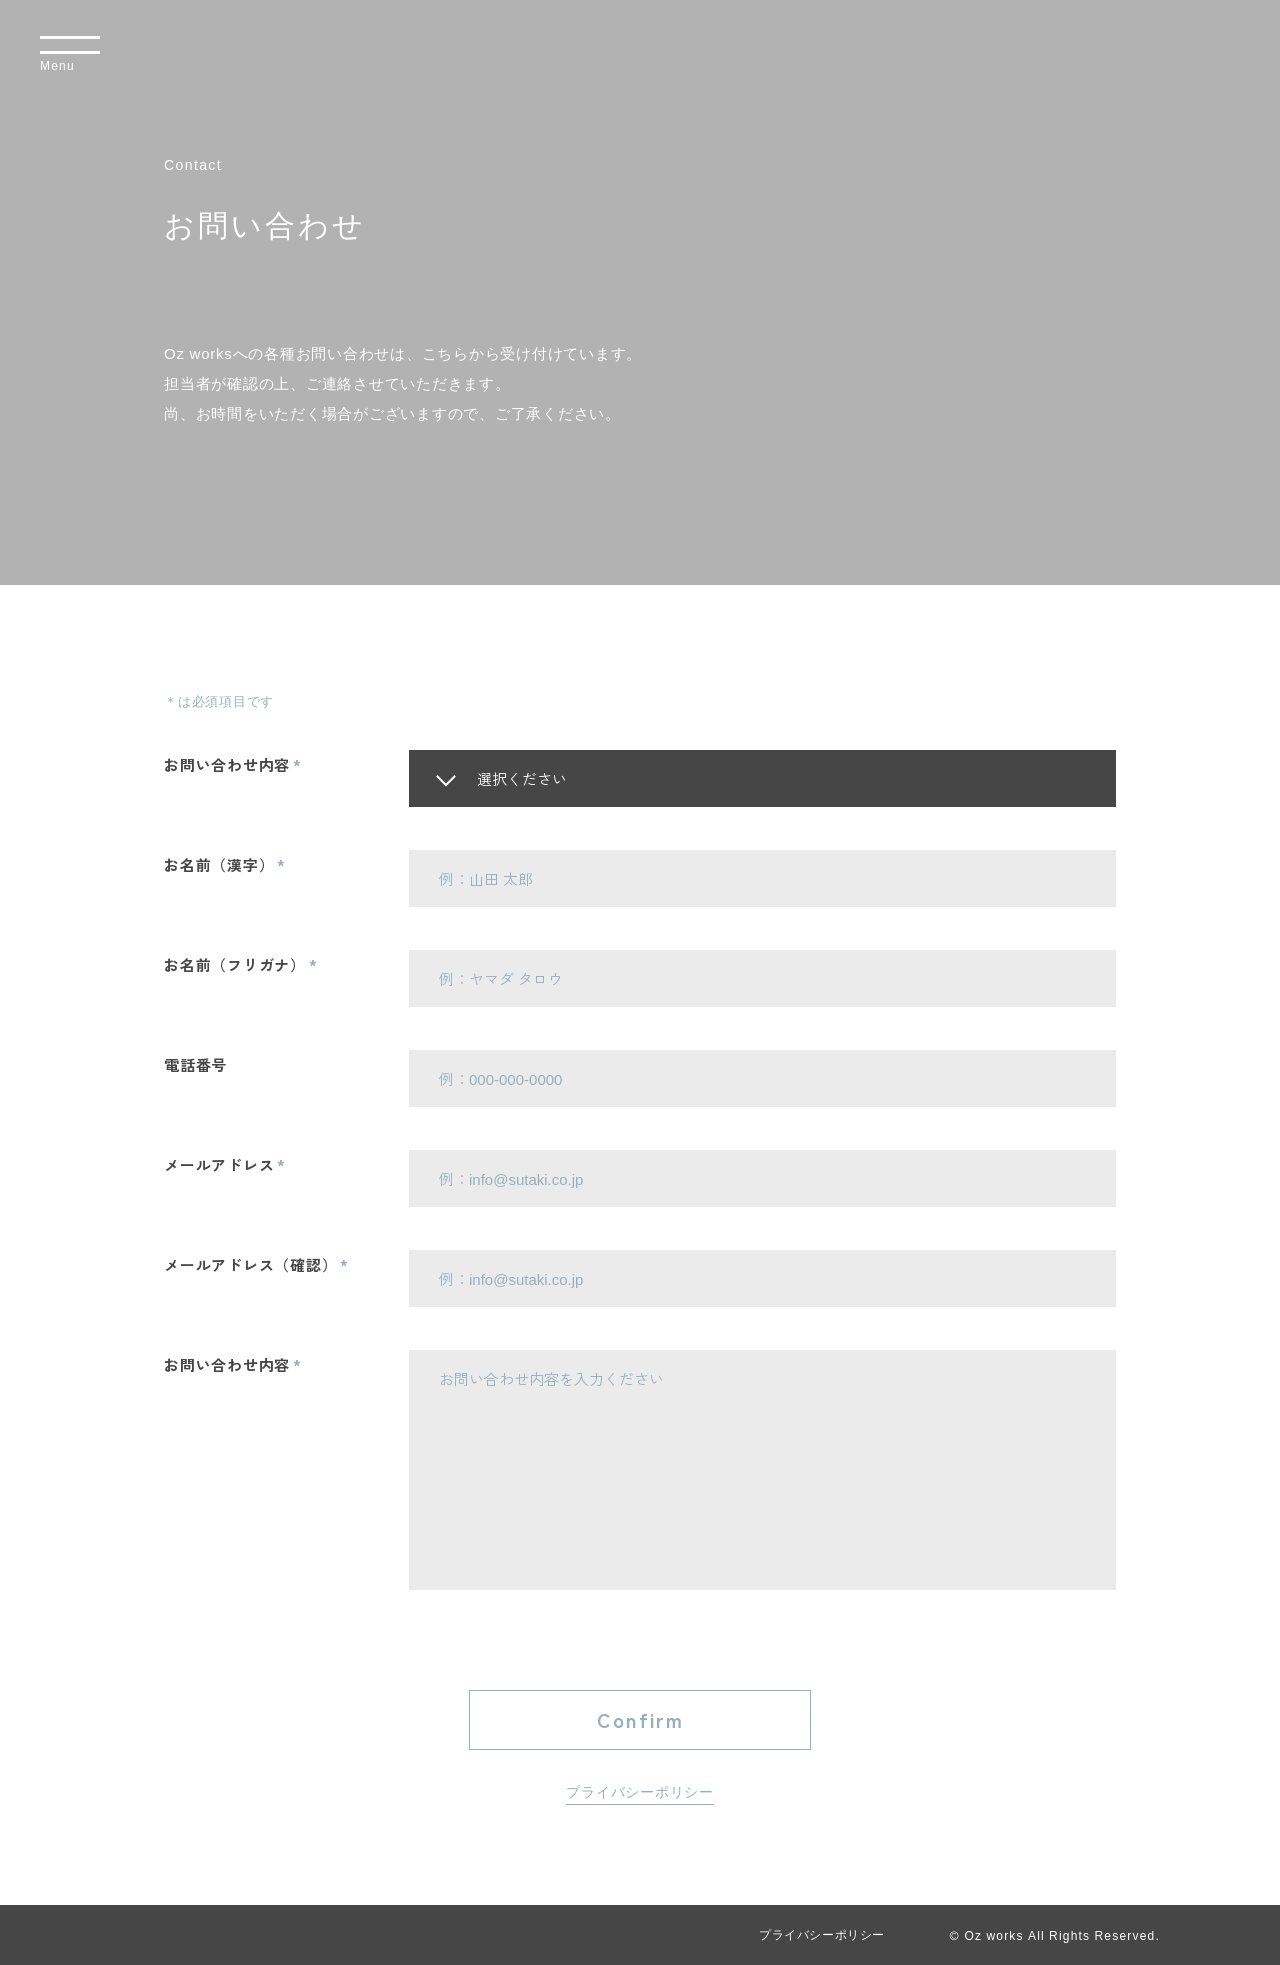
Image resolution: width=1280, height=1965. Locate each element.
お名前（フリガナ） (235, 964)
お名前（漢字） (219, 864)
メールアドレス (219, 1164)
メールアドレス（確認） (250, 1264)
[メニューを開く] (70, 55)
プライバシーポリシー (640, 1792)
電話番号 (195, 1064)
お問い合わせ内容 (227, 764)
